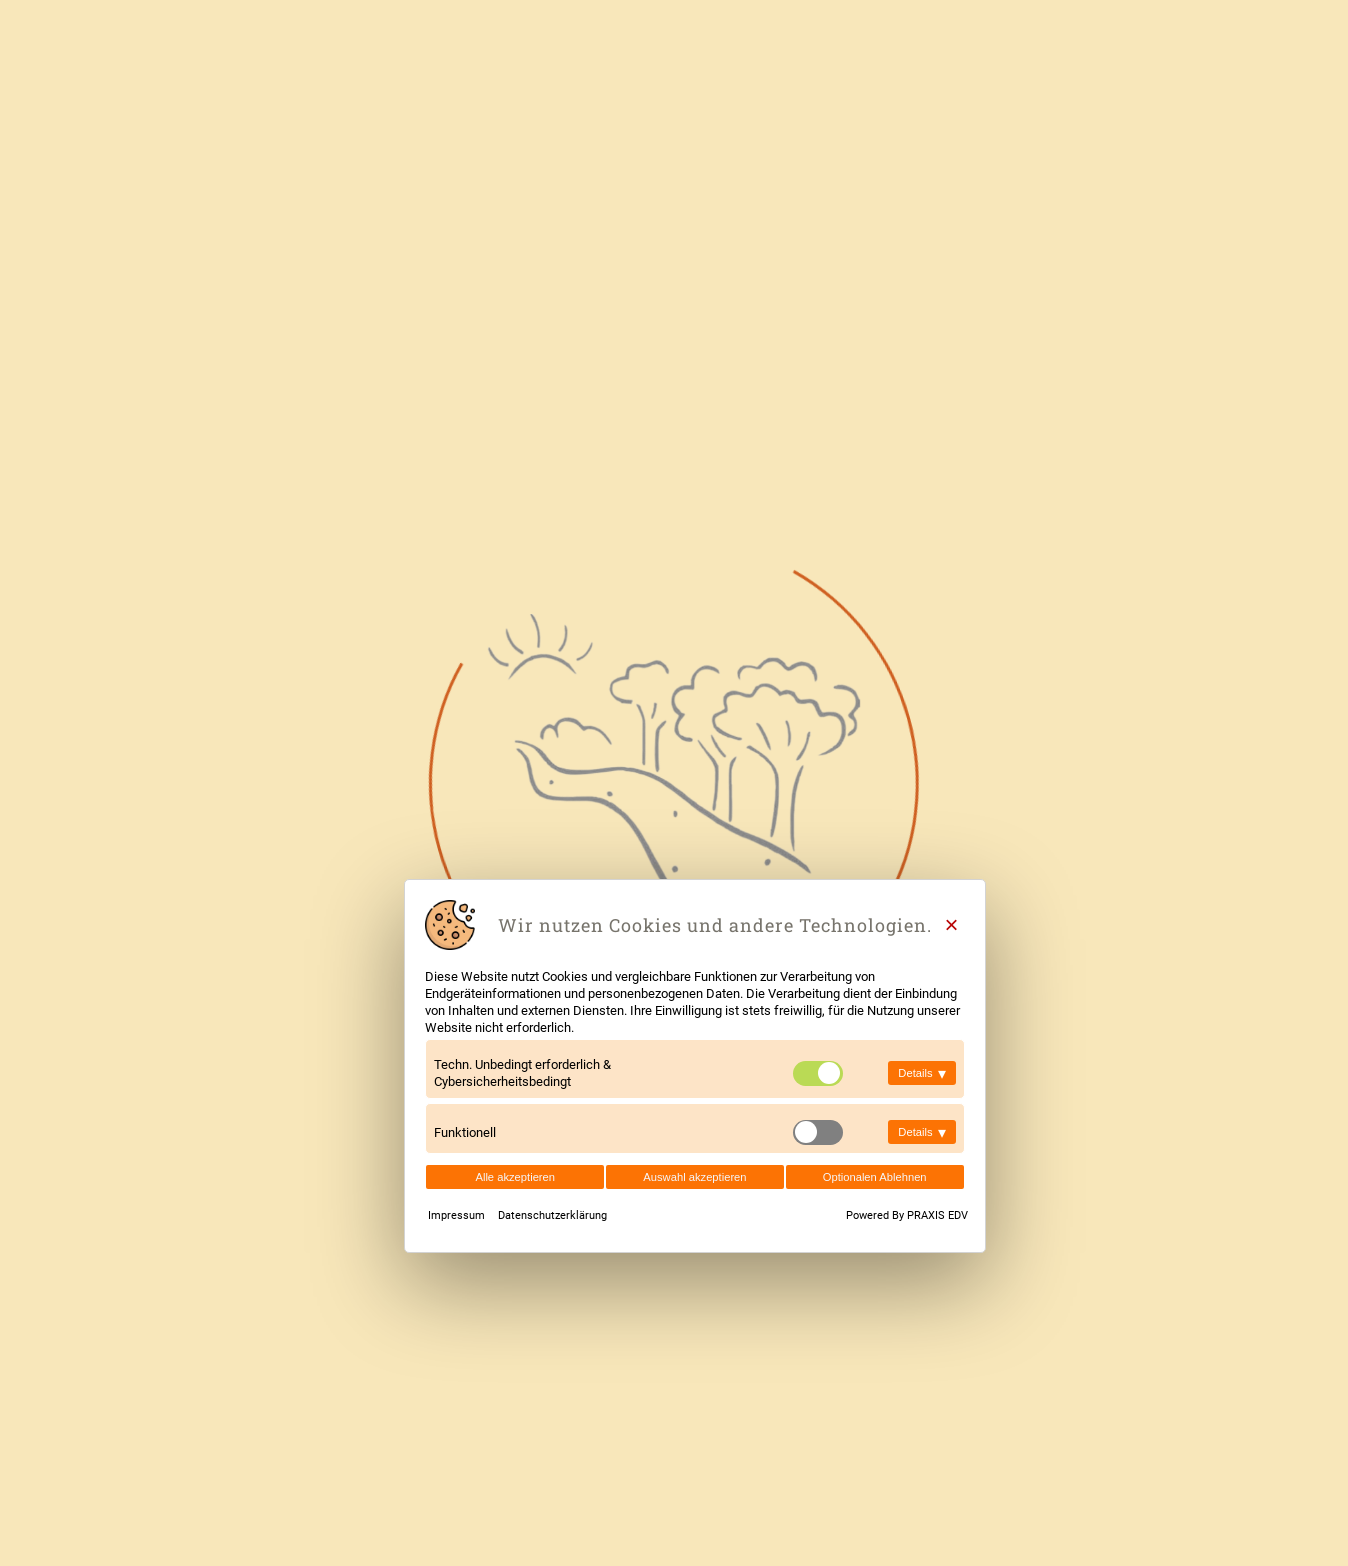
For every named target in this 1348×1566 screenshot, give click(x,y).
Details (921, 1073)
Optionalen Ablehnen (875, 1177)
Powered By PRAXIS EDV (907, 1215)
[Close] (952, 925)
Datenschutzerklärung (552, 1215)
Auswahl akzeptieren (694, 1177)
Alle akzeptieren (515, 1177)
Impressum (458, 1215)
